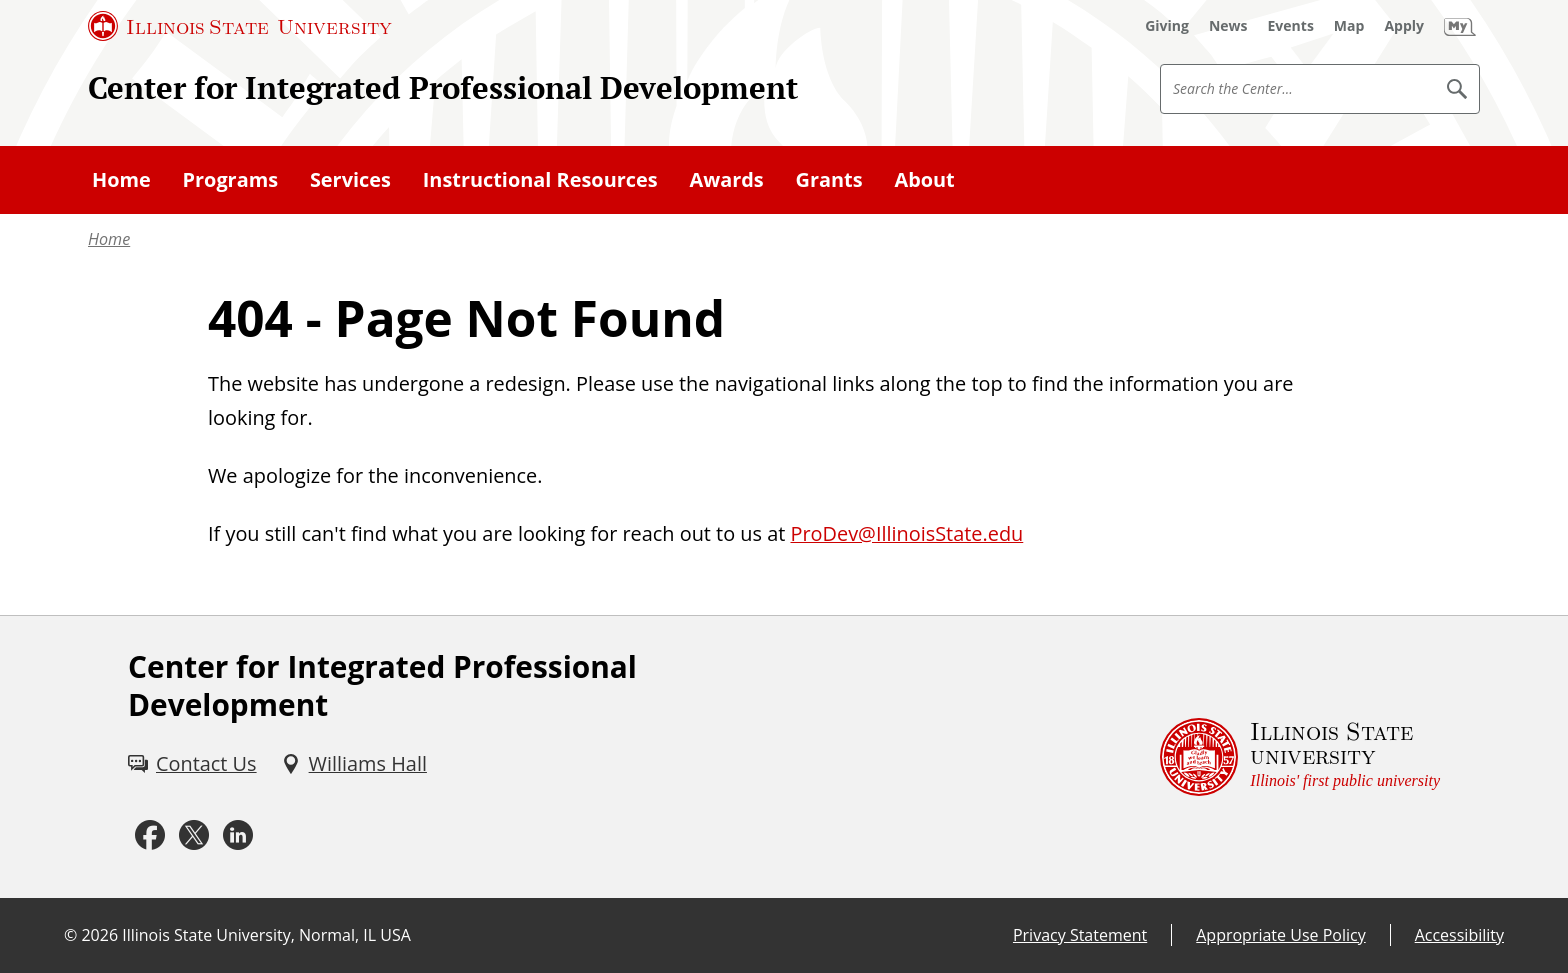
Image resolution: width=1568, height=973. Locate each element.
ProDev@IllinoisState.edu (906, 533)
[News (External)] (1228, 26)
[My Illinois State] (1460, 26)
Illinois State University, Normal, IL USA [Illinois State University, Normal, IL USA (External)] (266, 935)
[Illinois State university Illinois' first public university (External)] (1300, 757)
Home (109, 239)
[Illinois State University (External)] (240, 26)
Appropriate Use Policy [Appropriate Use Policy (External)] (1280, 935)
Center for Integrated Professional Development (443, 87)
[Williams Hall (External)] (354, 764)
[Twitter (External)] (194, 835)
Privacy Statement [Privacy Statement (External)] (1080, 935)
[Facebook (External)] (150, 835)
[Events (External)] (1291, 26)
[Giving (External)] (1167, 26)
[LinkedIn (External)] (238, 835)
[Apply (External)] (1404, 26)
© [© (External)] (70, 935)
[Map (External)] (1349, 26)
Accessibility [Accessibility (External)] (1459, 935)
